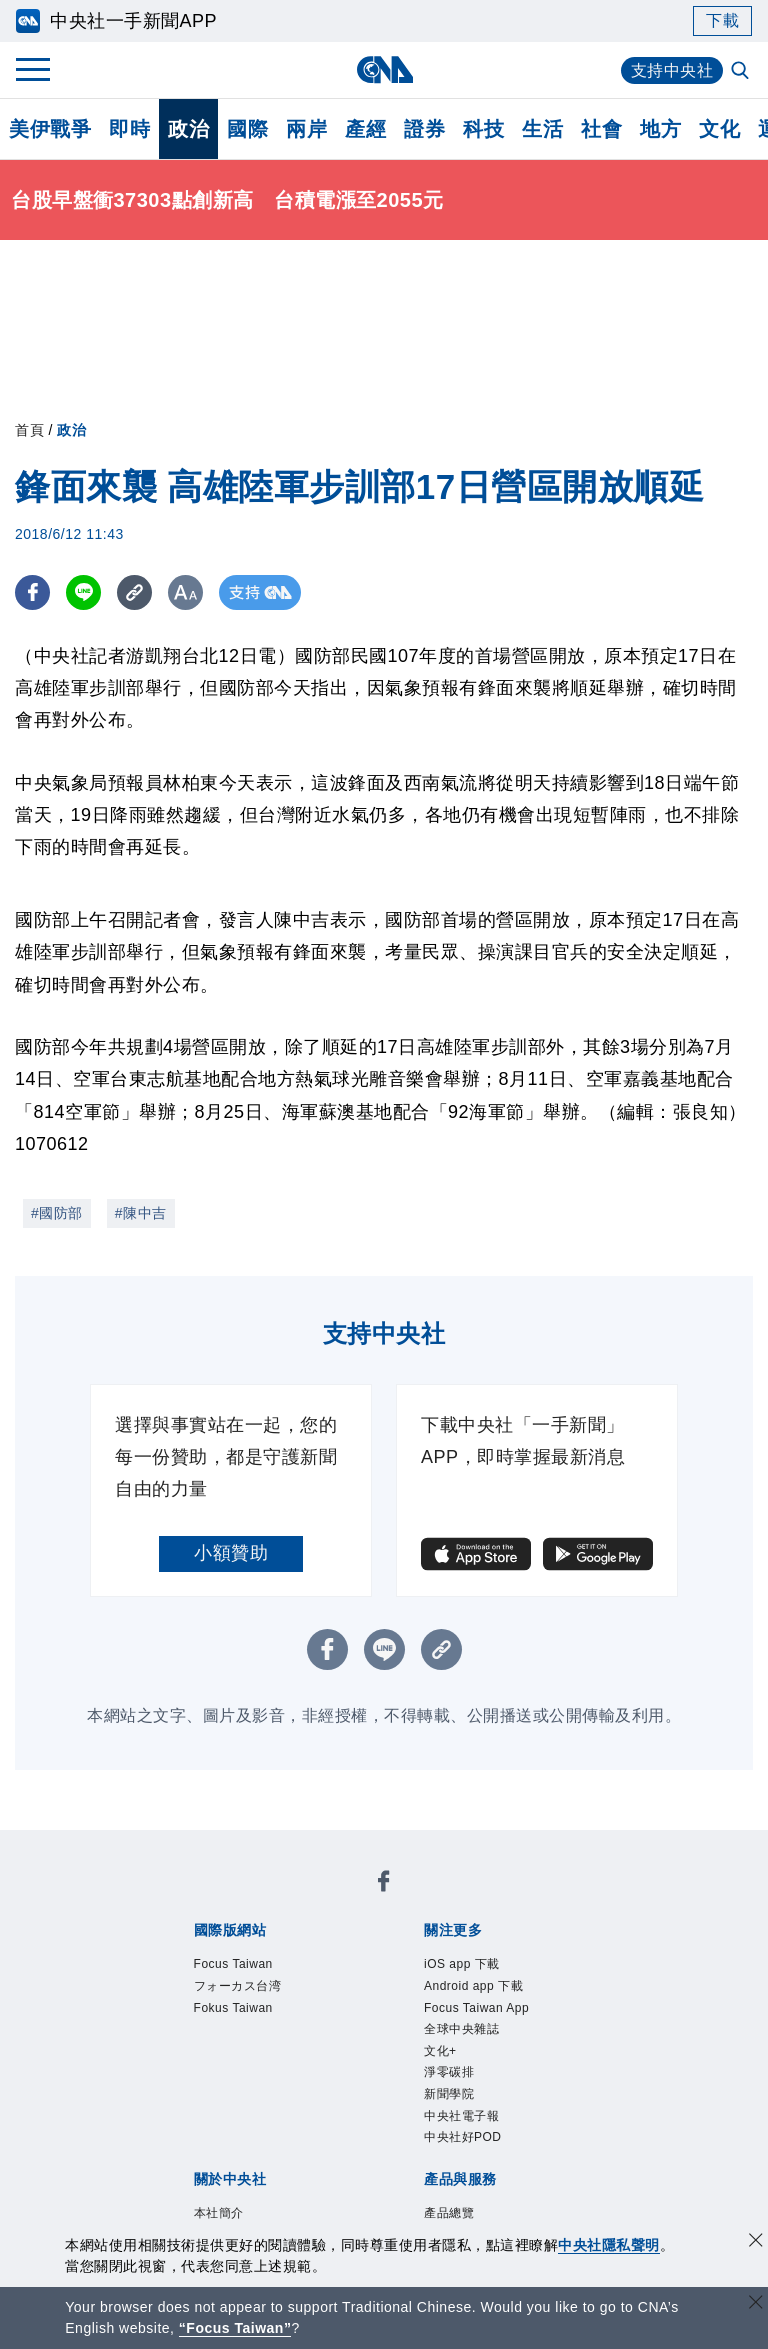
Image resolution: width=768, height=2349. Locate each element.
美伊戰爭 (50, 129)
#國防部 (57, 1213)
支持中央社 (672, 70)
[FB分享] (32, 592)
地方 (660, 129)
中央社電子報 (461, 2116)
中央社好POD (463, 2137)
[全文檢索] (742, 72)
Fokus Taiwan (233, 2008)
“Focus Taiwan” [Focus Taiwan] (235, 2328)
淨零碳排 (449, 2072)
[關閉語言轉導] (756, 2304)
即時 (129, 129)
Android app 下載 (473, 1986)
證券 (424, 129)
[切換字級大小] (185, 592)
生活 (542, 129)
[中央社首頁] (384, 69)
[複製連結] (134, 592)
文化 (719, 129)
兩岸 (306, 129)
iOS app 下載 (462, 1964)
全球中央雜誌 (461, 2029)
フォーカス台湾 (238, 1986)
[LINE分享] (83, 592)
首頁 (29, 430)
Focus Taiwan (233, 1964)
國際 (247, 129)
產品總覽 (449, 2213)
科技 (483, 129)
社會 (601, 129)
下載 (722, 20)
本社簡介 (219, 2213)
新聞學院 (449, 2094)
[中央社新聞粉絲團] (384, 1884)
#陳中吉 (141, 1213)
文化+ (440, 2051)
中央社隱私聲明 (609, 2245)
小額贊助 (231, 1553)
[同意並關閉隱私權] (756, 2242)
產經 (365, 129)
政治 (188, 129)
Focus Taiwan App (476, 2008)
